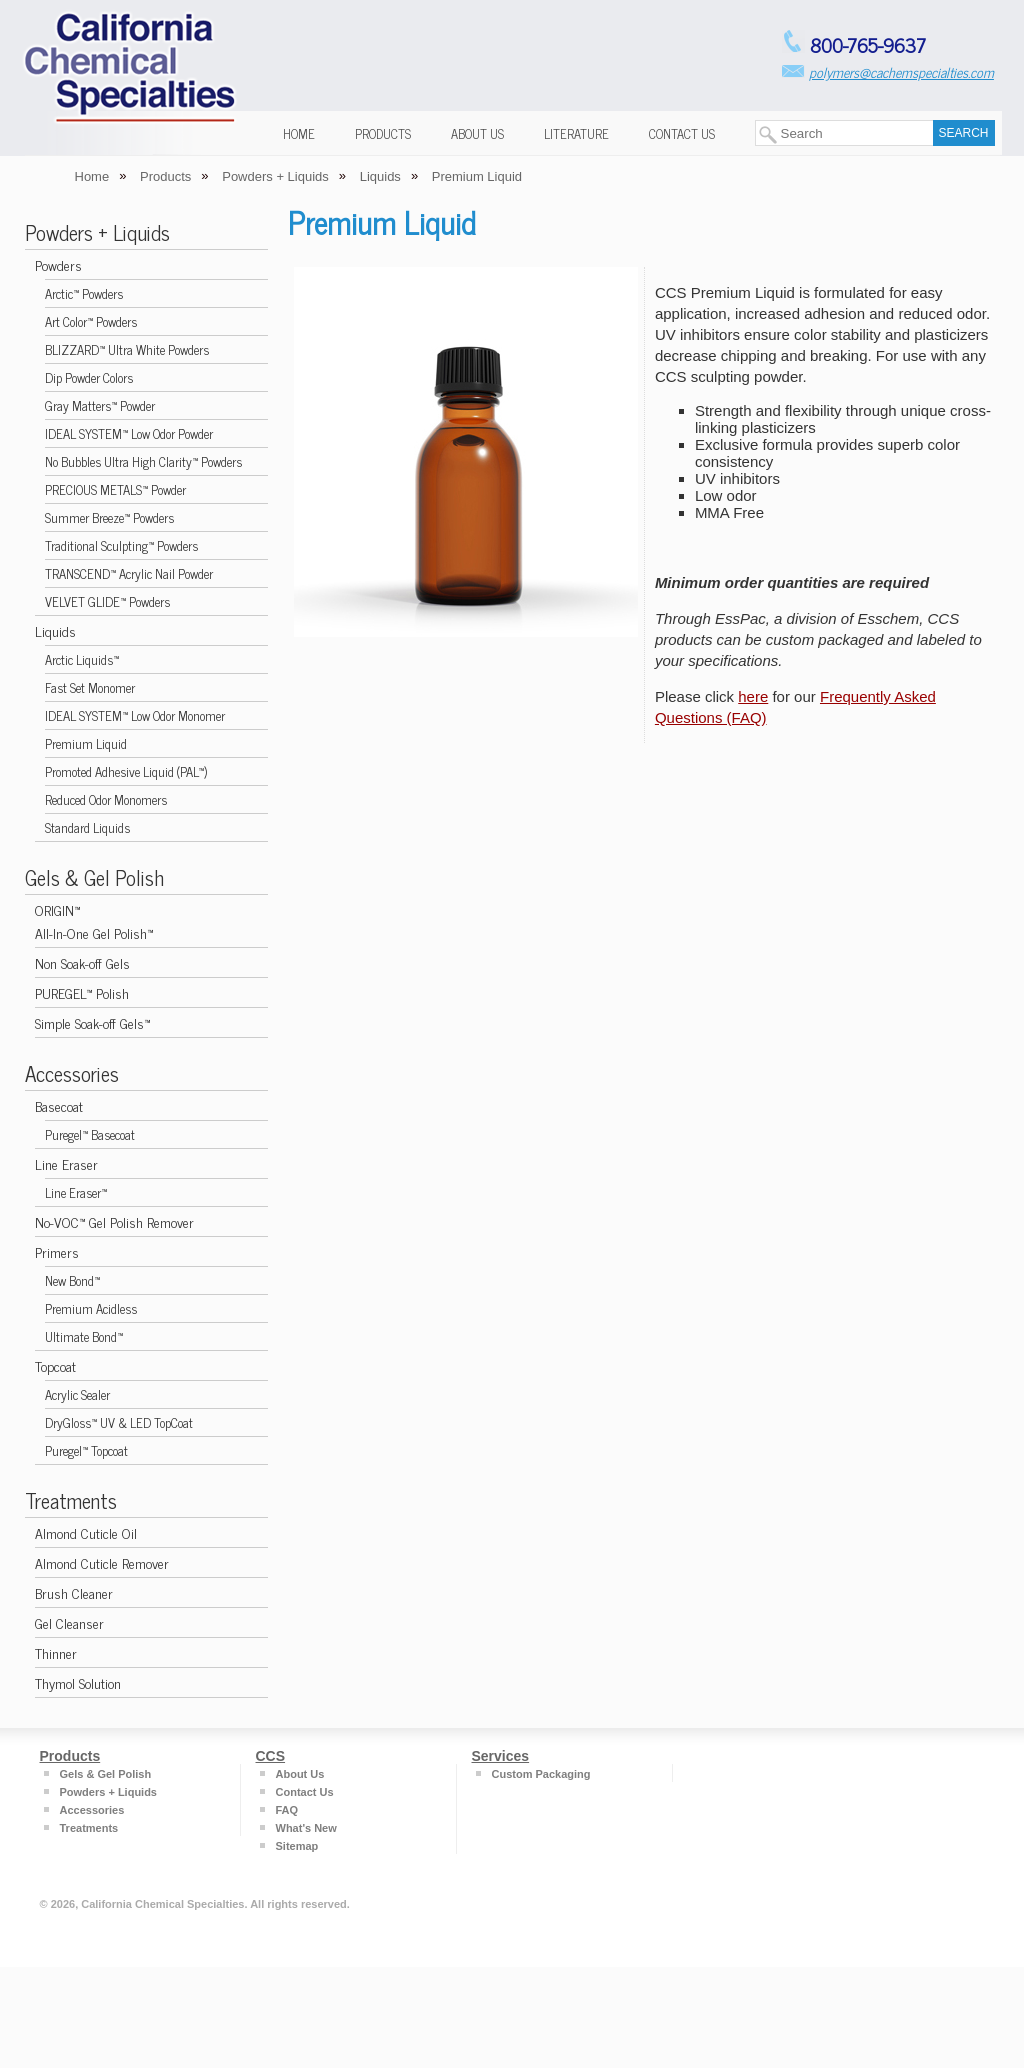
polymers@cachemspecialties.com (901, 71)
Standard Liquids (87, 827)
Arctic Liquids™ (82, 659)
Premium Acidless (91, 1308)
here (753, 696)
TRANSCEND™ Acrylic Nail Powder (129, 573)
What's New (306, 1828)
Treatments (71, 1500)
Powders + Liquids (97, 232)
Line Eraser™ (76, 1192)
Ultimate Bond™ (84, 1336)
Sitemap (297, 1846)
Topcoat (55, 1365)
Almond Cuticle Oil (86, 1532)
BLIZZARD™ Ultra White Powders (127, 349)
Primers (57, 1251)
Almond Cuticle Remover (102, 1562)
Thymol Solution (78, 1682)
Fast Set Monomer (90, 687)
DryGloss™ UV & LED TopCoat (119, 1422)
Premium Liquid (86, 743)
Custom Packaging (541, 1774)
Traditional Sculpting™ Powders (121, 545)
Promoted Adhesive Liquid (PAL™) (126, 771)
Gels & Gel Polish (94, 877)
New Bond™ (72, 1280)
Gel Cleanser (69, 1622)
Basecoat (59, 1105)
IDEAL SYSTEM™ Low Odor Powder (129, 433)
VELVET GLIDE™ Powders (107, 601)
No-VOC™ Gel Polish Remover (114, 1221)
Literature (576, 133)
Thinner (56, 1652)
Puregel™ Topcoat (86, 1450)
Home (299, 133)
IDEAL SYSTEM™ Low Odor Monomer (135, 715)
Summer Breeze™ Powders (109, 517)
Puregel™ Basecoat (90, 1134)
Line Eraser (66, 1163)
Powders (58, 264)
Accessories (72, 1073)
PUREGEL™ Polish (82, 992)
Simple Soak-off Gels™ (92, 1022)
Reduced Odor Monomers (106, 799)
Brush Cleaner (74, 1592)
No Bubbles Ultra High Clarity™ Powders (143, 461)
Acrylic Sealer (77, 1394)
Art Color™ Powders (91, 321)
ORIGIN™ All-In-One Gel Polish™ (94, 921)
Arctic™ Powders (84, 293)
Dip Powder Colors (89, 377)
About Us (477, 133)
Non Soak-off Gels (82, 962)
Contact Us (682, 133)
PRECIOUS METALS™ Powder (115, 489)
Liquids (55, 630)
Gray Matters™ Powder (100, 405)
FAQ (287, 1810)
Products (383, 133)
